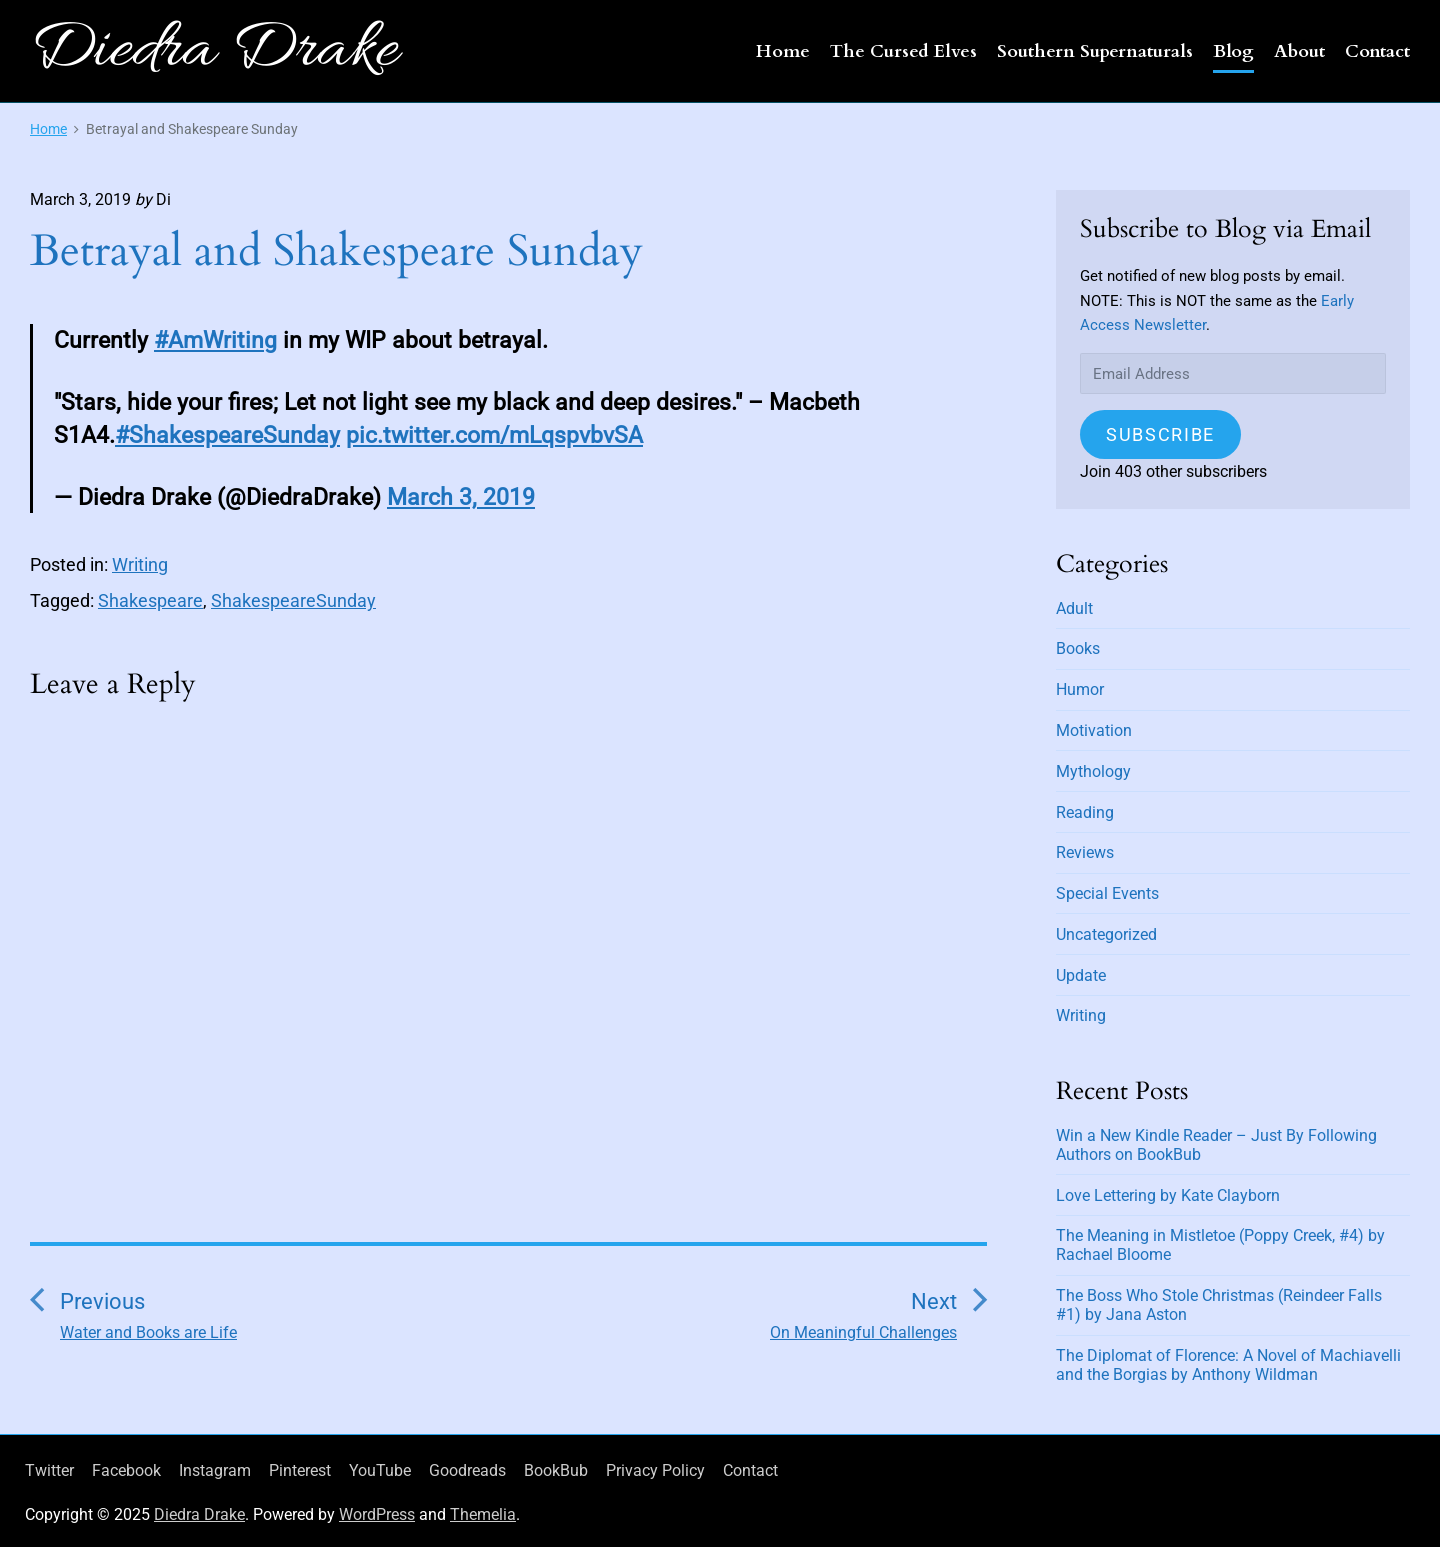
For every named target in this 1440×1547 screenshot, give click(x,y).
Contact (1377, 51)
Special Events (1107, 893)
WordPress (377, 1514)
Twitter (49, 1470)
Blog (1233, 51)
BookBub (556, 1470)
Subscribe (1160, 434)
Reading (1085, 812)
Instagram (215, 1470)
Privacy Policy (655, 1470)
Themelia (483, 1514)
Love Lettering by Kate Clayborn (1168, 1195)
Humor (1080, 689)
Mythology (1093, 771)
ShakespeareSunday (293, 600)
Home (783, 51)
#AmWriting (215, 340)
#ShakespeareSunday (227, 435)
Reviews (1085, 852)
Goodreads (467, 1470)
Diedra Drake (199, 1514)
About (1299, 51)
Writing (140, 564)
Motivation (1094, 730)
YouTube (380, 1470)
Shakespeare (150, 600)
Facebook (126, 1470)
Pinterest (300, 1470)
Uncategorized (1106, 934)
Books (1078, 648)
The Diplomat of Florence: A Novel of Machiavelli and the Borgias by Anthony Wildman (1228, 1365)
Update (1081, 975)
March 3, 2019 (461, 497)
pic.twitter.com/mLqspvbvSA (494, 435)
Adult (1074, 608)
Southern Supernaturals (1095, 51)
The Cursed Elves (903, 51)
